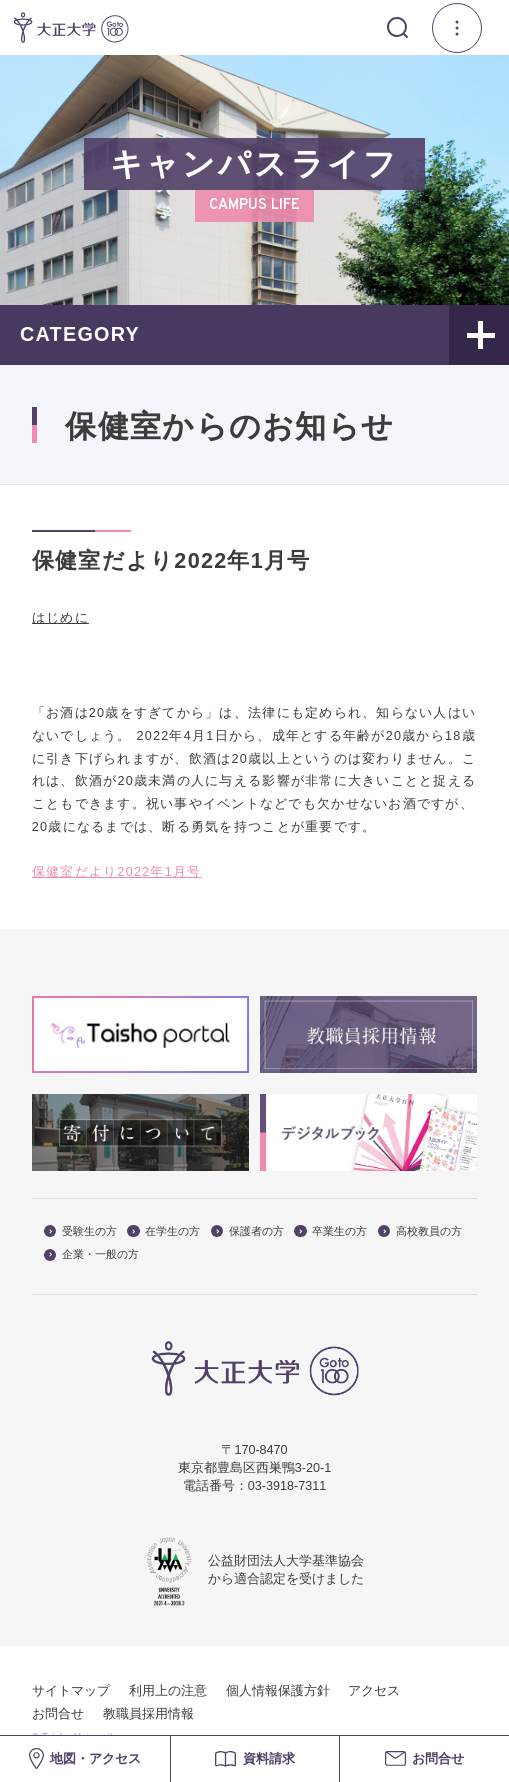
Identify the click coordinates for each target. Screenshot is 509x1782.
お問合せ (58, 1714)
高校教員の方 (420, 1231)
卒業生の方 (330, 1231)
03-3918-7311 (287, 1486)
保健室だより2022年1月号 (117, 872)
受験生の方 (80, 1231)
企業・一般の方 (91, 1254)
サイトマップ (71, 1691)
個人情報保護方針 (278, 1691)
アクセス (374, 1691)
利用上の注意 (168, 1691)
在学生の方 (163, 1231)
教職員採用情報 (148, 1714)
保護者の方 (247, 1231)
